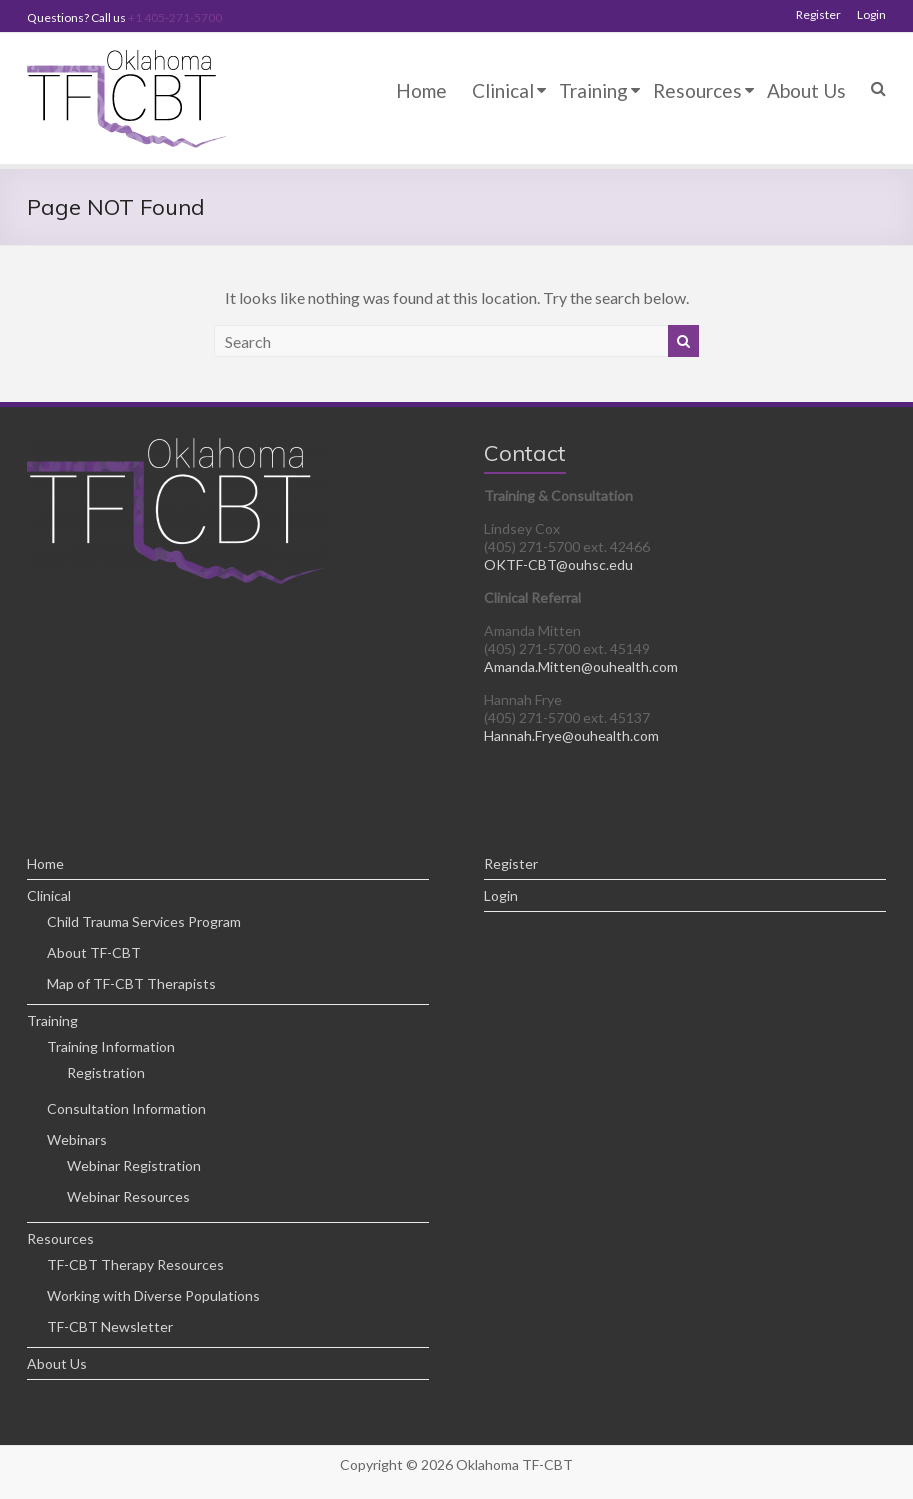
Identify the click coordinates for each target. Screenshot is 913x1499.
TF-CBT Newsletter (110, 1326)
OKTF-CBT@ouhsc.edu (558, 564)
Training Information (111, 1046)
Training (593, 90)
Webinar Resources (128, 1196)
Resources (697, 90)
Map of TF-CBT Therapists (131, 983)
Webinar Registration (134, 1165)
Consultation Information (126, 1108)
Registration (106, 1072)
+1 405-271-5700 (175, 17)
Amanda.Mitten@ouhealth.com (581, 666)
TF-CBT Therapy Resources (135, 1264)
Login (871, 14)
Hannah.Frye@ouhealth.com (571, 735)
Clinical (503, 90)
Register (818, 14)
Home (421, 90)
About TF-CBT (94, 952)
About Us (806, 90)
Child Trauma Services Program (144, 921)
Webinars (77, 1139)
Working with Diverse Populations (153, 1295)
